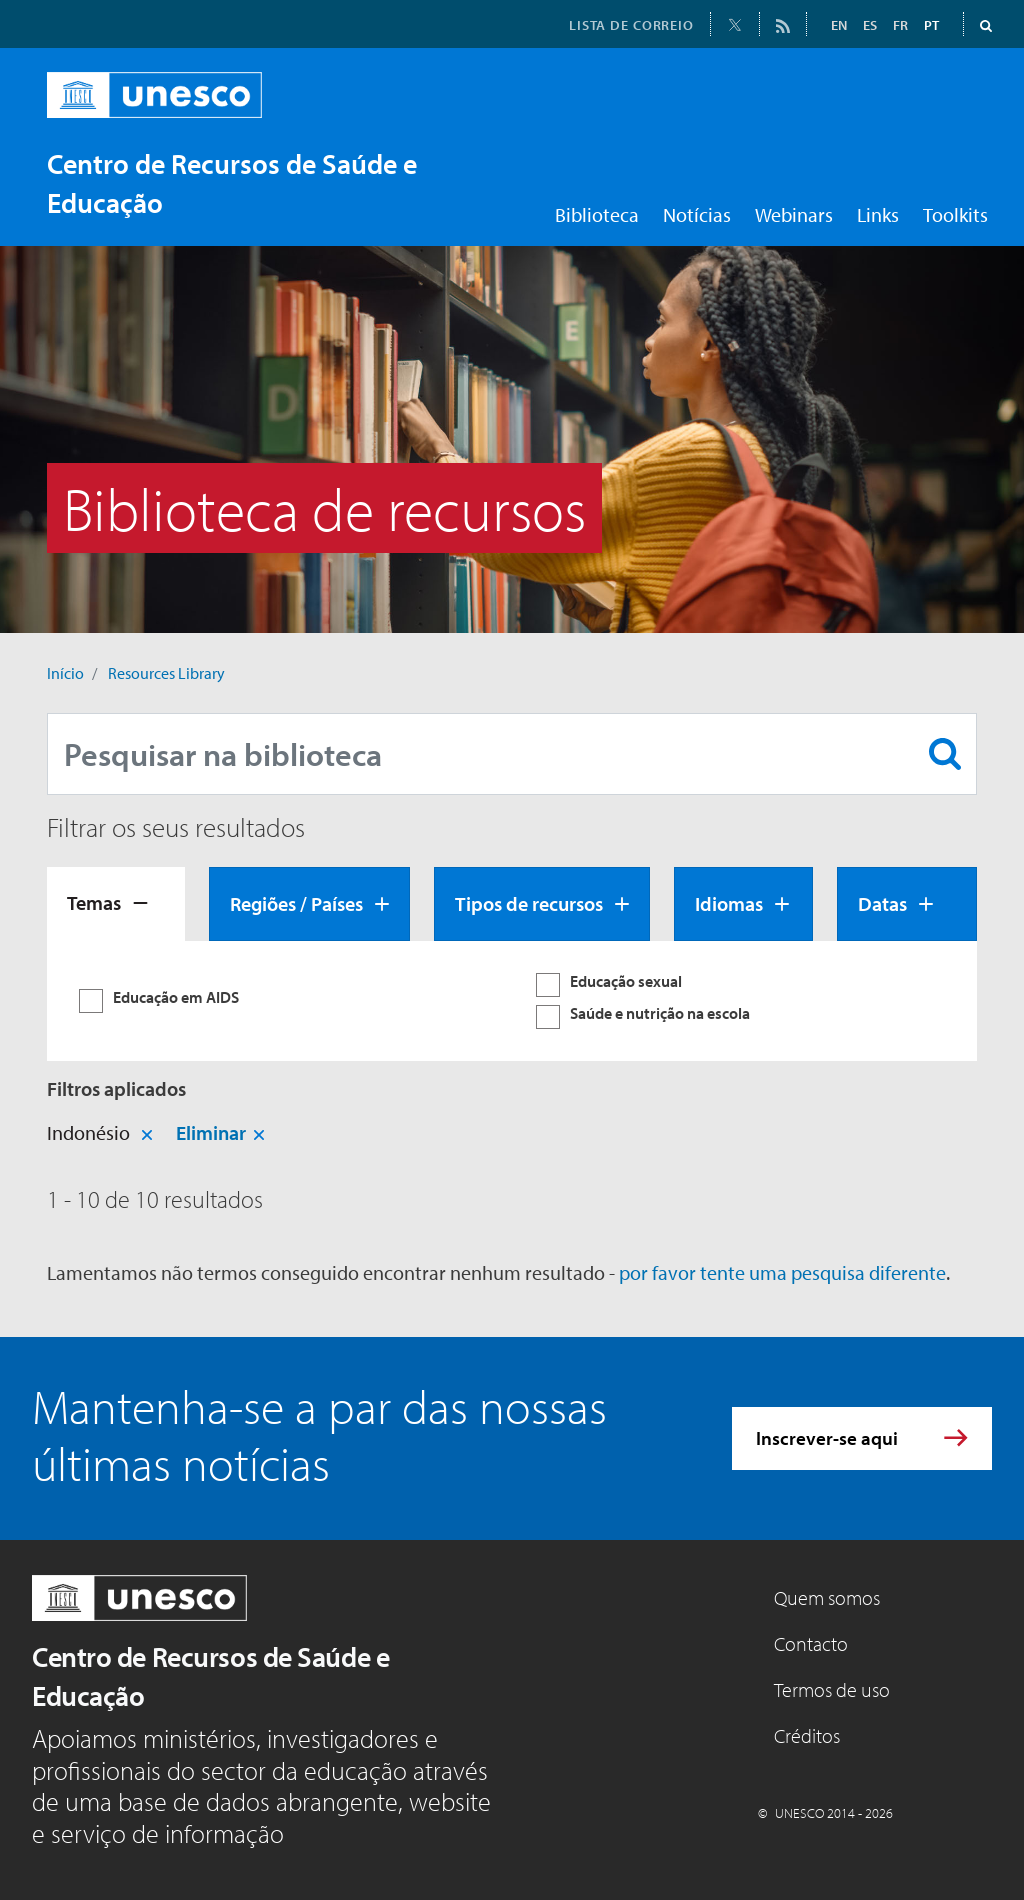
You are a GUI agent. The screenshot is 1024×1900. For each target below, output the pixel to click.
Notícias (697, 214)
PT (931, 25)
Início (65, 673)
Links (878, 214)
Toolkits (955, 214)
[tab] (116, 904)
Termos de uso (832, 1689)
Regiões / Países (296, 903)
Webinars (794, 214)
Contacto (811, 1643)
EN (839, 25)
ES (870, 25)
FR (900, 25)
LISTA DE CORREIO (631, 25)
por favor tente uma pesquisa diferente (782, 1272)
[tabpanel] (512, 1001)
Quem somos (827, 1597)
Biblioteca (597, 214)
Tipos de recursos (529, 903)
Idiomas (729, 903)
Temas (94, 902)
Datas (882, 903)
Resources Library (166, 673)
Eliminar (211, 1132)
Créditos (807, 1735)
